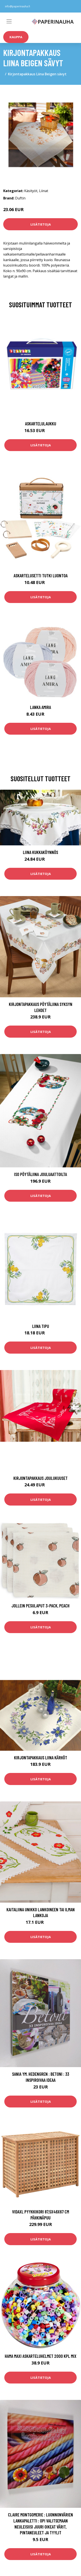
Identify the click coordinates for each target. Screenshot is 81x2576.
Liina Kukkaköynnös (40, 852)
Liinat (43, 190)
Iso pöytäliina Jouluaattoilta (40, 1174)
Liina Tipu (40, 1326)
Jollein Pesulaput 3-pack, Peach (40, 1605)
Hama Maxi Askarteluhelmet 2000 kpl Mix (40, 2356)
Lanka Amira (40, 707)
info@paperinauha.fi (17, 6)
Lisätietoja (40, 224)
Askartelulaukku (40, 423)
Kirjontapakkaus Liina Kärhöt (40, 1757)
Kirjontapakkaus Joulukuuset (40, 1478)
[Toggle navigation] (9, 21)
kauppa (16, 37)
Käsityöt (30, 190)
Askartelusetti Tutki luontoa (41, 575)
